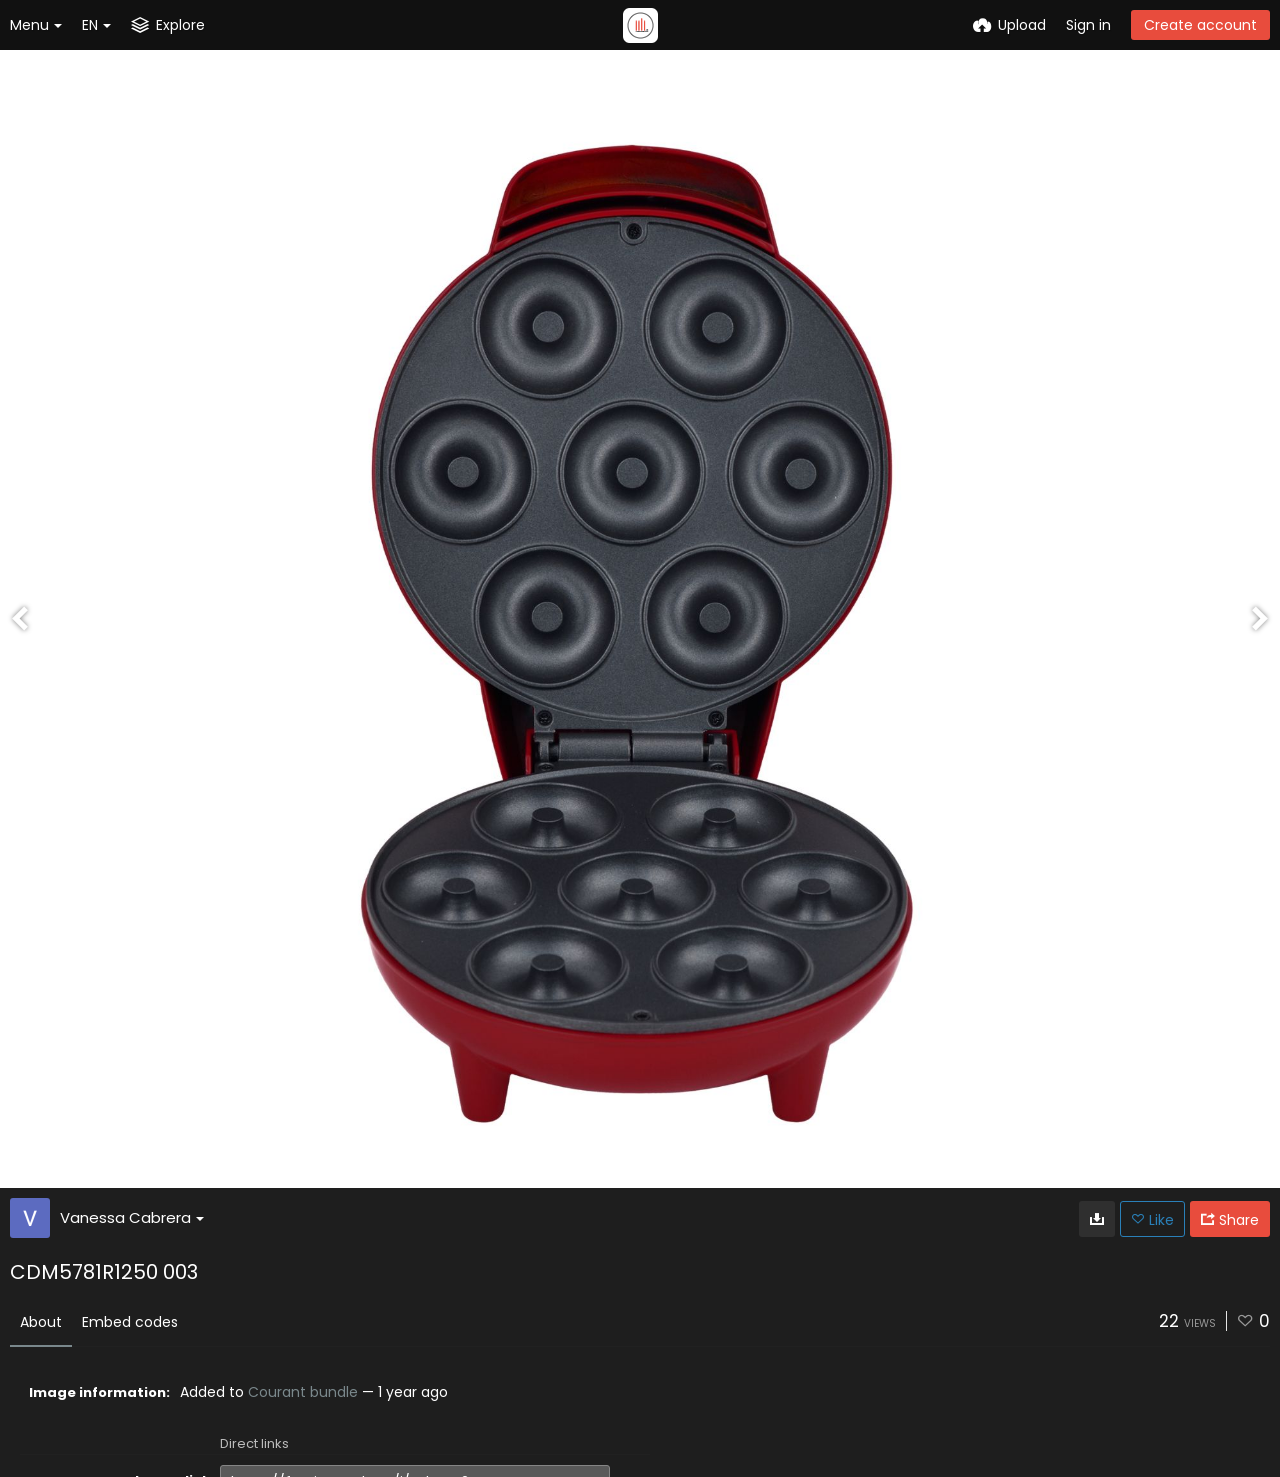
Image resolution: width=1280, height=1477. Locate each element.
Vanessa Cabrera (132, 1217)
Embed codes (130, 1322)
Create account (1200, 25)
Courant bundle (303, 1392)
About (41, 1322)
